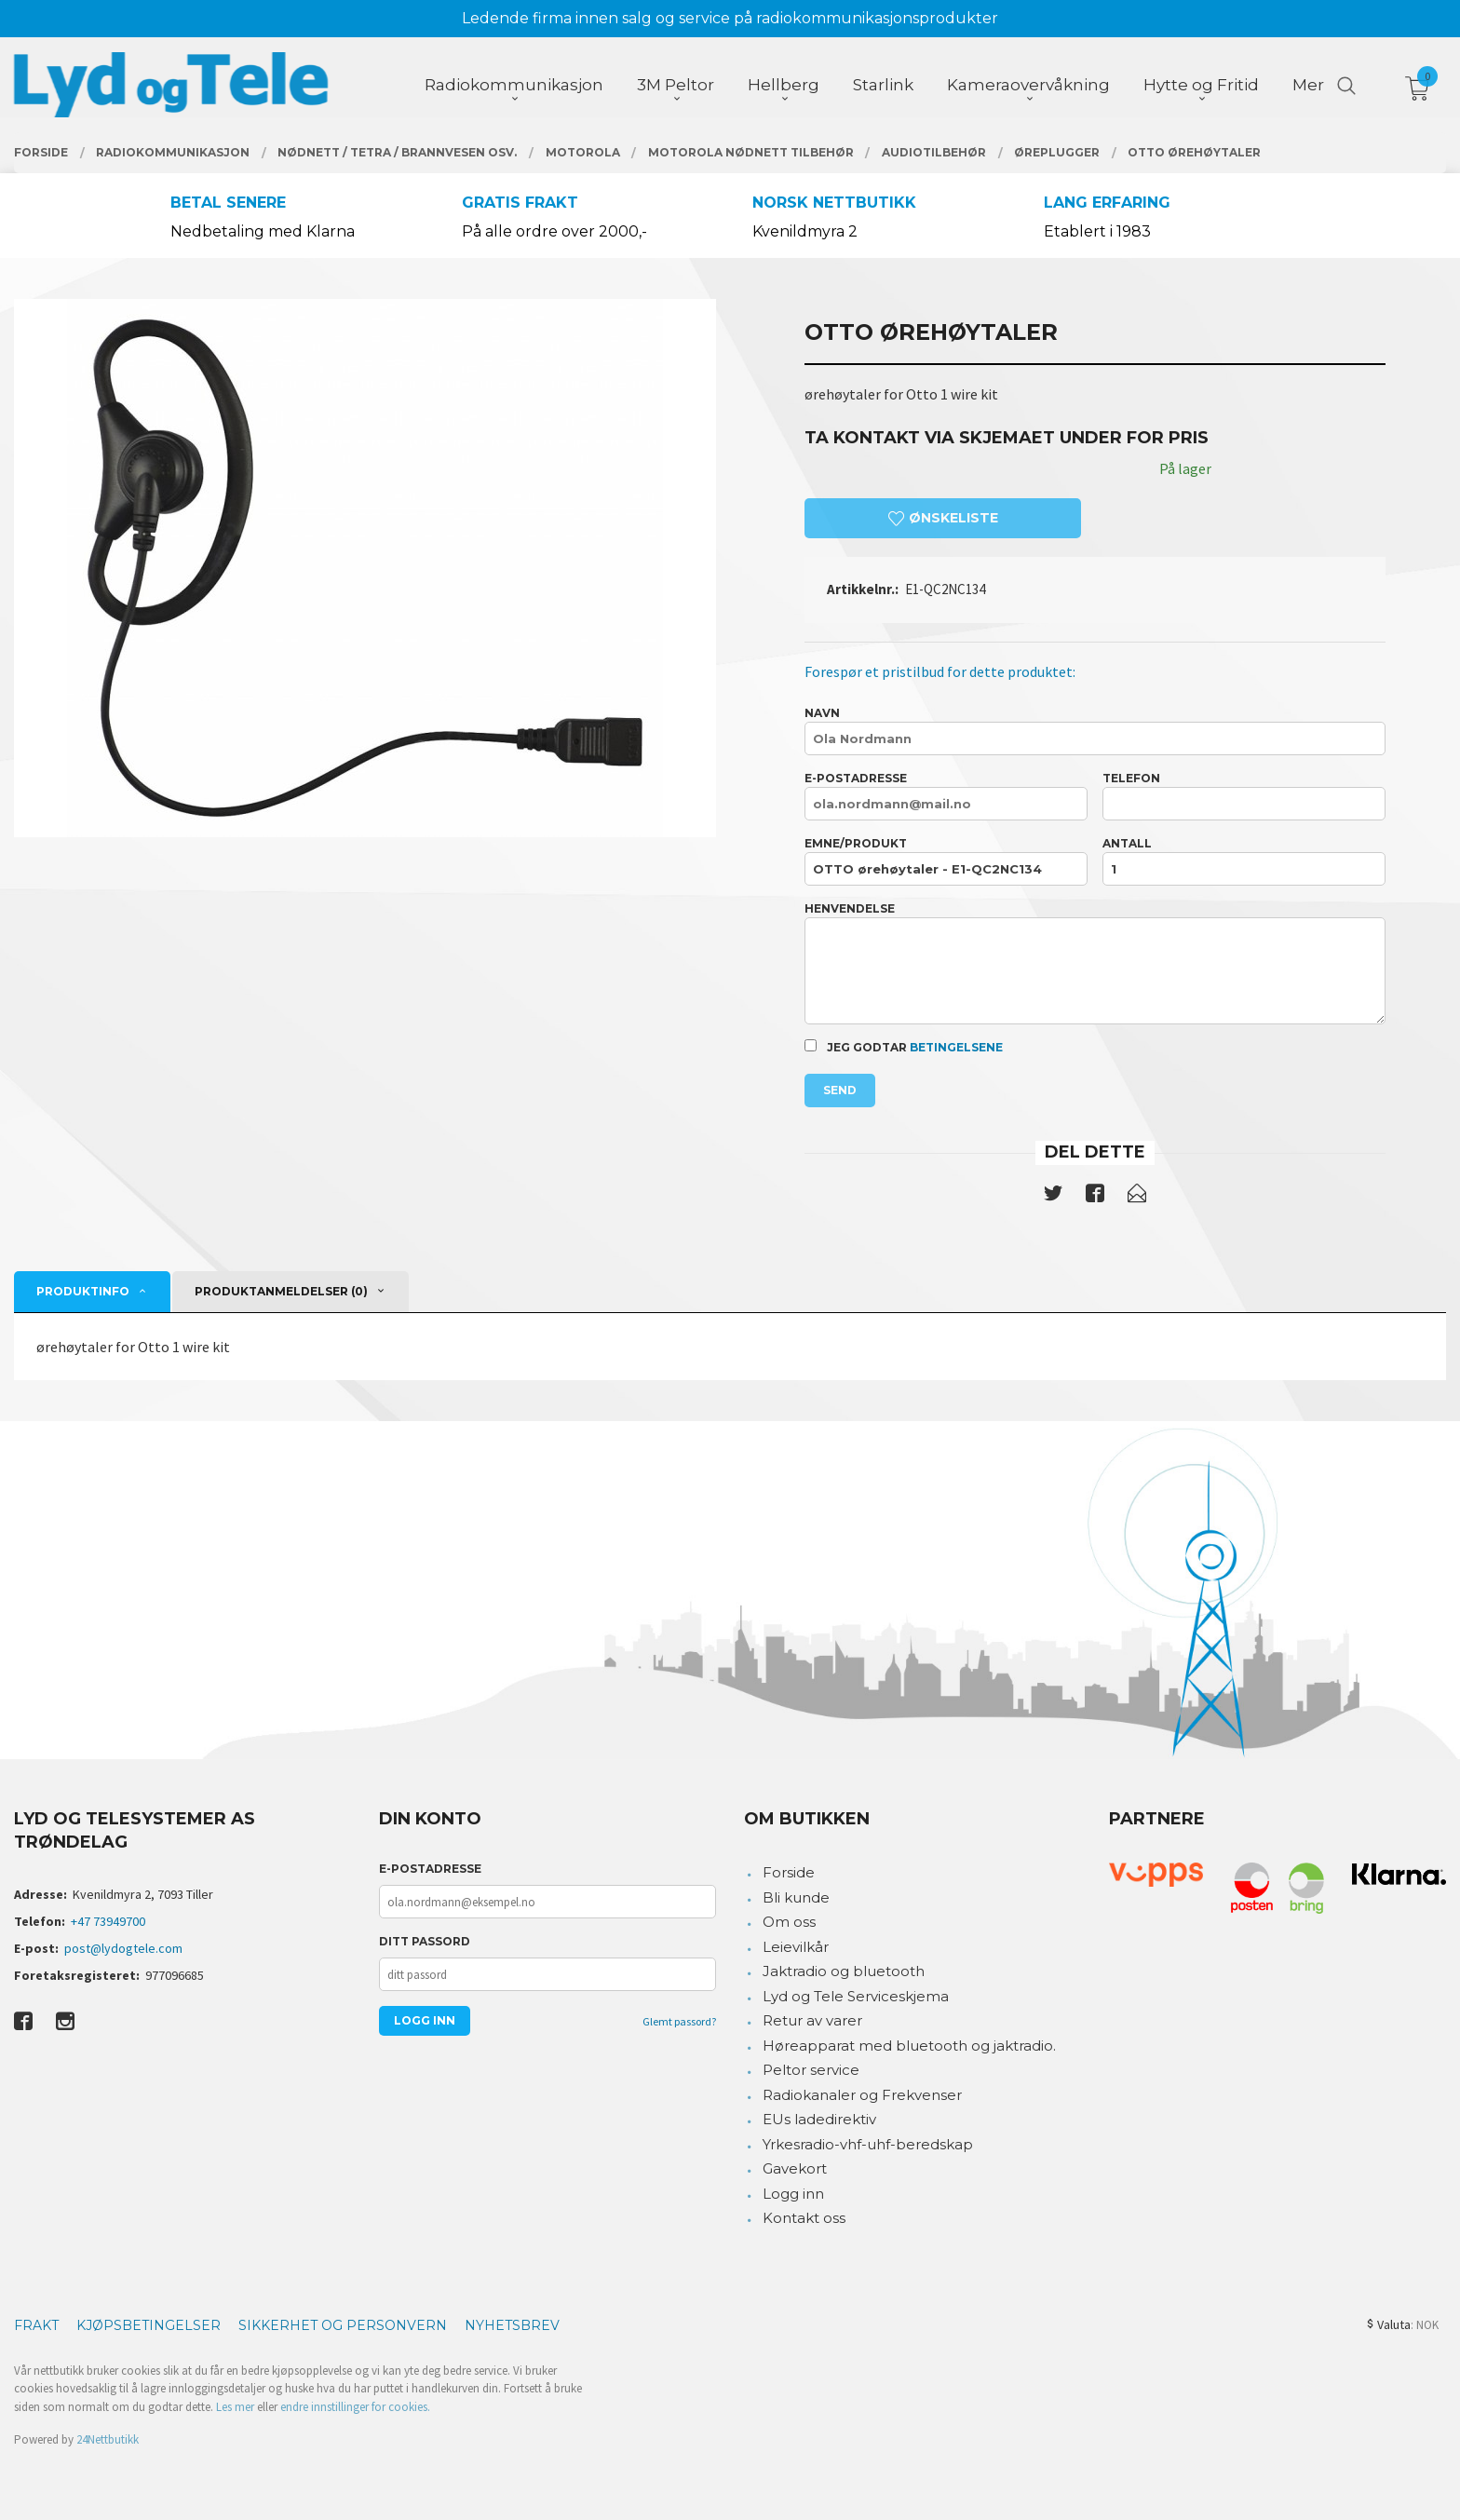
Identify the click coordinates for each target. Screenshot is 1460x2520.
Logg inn (793, 2193)
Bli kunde (796, 1897)
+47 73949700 (108, 1921)
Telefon (1244, 795)
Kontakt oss (804, 2218)
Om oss (789, 1922)
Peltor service (811, 2070)
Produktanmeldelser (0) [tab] (281, 1291)
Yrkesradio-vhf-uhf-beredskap (868, 2144)
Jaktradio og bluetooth (844, 1971)
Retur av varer (812, 2020)
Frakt (36, 2325)
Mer (1308, 84)
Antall (1244, 861)
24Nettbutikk (107, 2439)
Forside (789, 1872)
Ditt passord (424, 1941)
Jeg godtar (903, 1046)
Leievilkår (796, 1947)
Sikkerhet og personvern (342, 2325)
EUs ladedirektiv (819, 2119)
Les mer (235, 2407)
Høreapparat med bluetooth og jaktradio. (909, 2045)
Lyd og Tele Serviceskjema (856, 1996)
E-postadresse (946, 795)
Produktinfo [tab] (82, 1291)
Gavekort (795, 2168)
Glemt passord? (679, 2021)
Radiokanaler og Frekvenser (862, 2095)
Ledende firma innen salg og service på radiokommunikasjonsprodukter (730, 18)
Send (840, 1090)
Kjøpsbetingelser (148, 2325)
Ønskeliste (943, 517)
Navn (1094, 730)
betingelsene (956, 1047)
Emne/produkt (946, 861)
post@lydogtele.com (123, 1948)
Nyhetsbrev (512, 2325)
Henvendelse (1094, 963)
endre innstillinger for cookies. (355, 2407)
